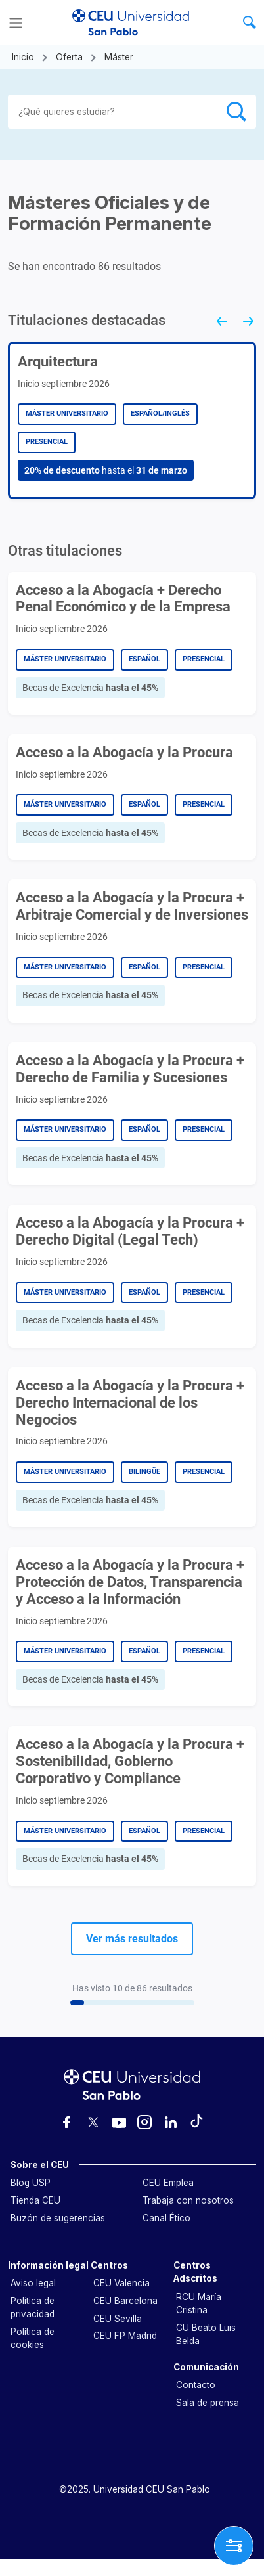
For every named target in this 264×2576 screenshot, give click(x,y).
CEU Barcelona (125, 2301)
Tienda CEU (35, 2200)
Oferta (69, 57)
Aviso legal (33, 2283)
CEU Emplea (168, 2182)
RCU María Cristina (198, 2303)
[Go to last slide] (217, 326)
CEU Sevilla (117, 2318)
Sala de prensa (207, 2402)
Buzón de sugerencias (58, 2218)
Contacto (195, 2385)
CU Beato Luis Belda (206, 2334)
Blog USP (31, 2182)
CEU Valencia (121, 2283)
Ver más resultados (132, 1938)
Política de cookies (33, 2338)
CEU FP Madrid (125, 2335)
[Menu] (16, 23)
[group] (132, 420)
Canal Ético (166, 2218)
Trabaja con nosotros (188, 2200)
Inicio (23, 57)
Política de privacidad (33, 2307)
